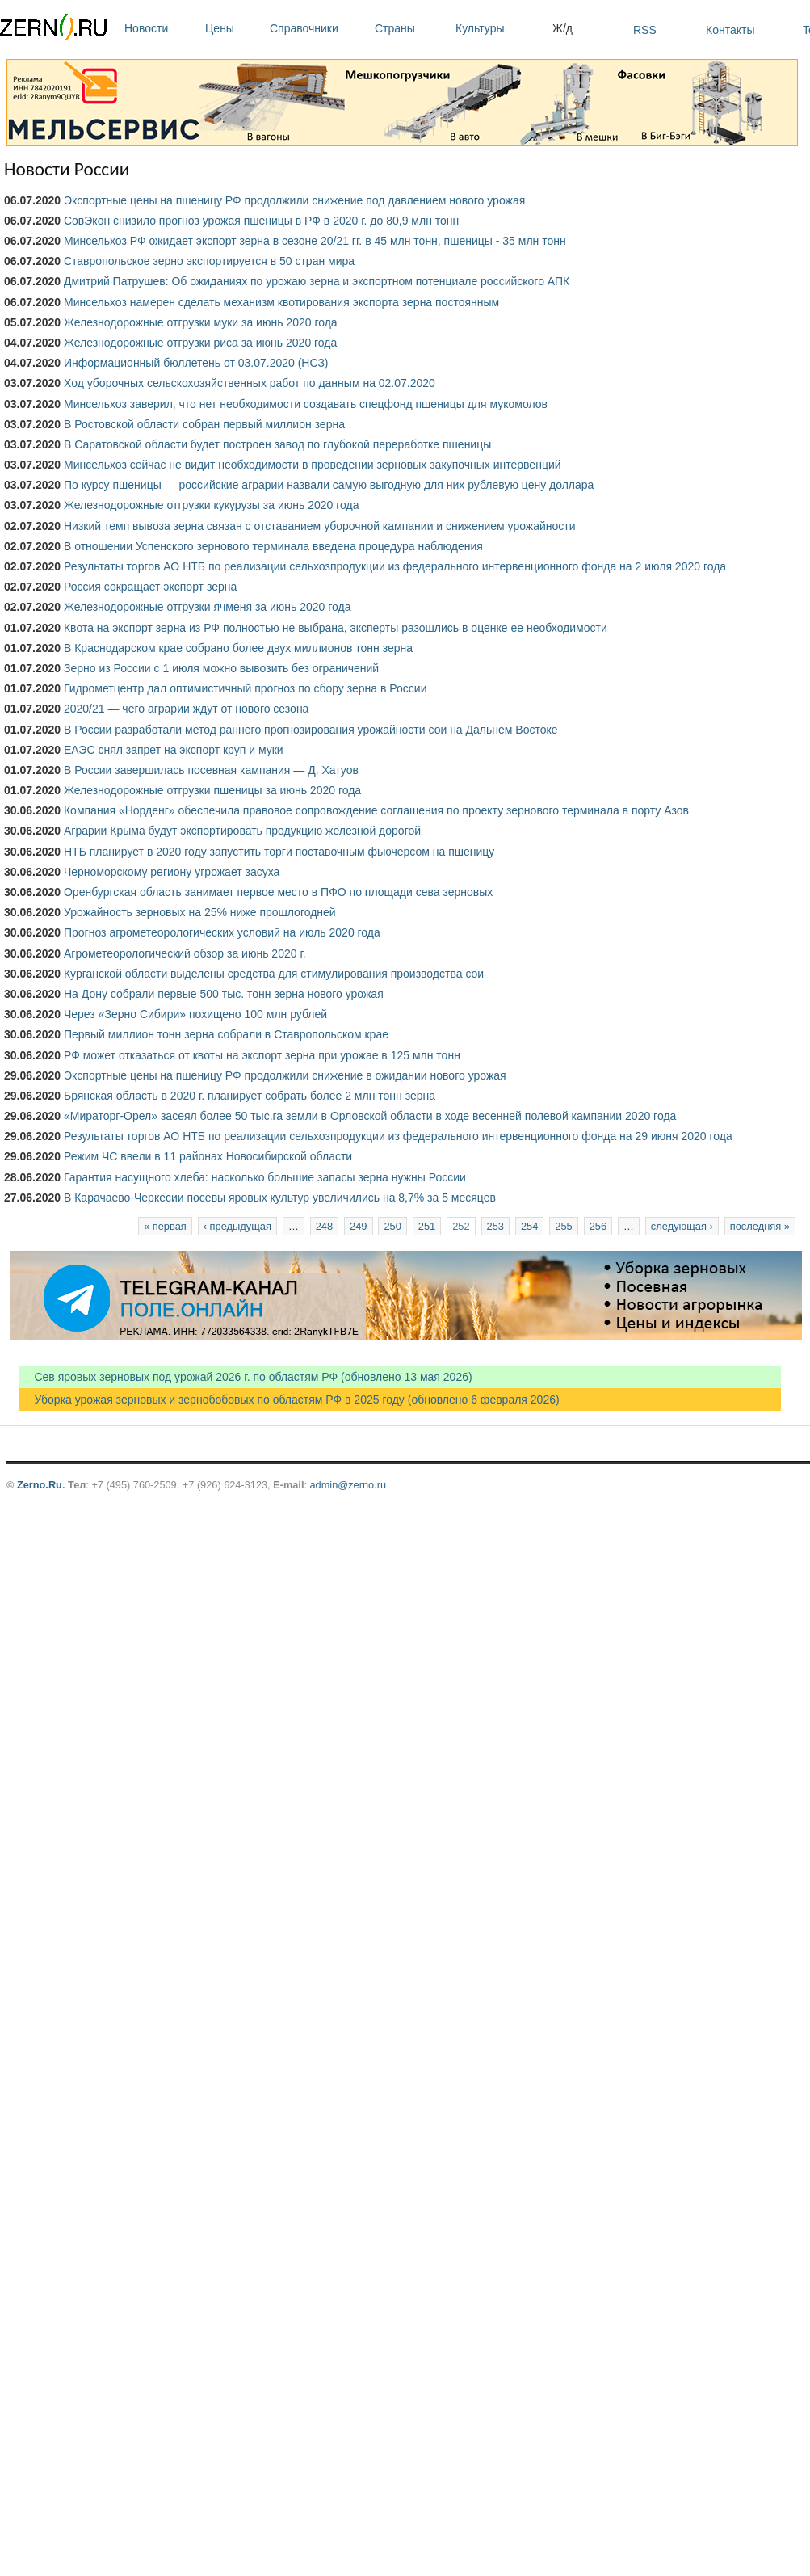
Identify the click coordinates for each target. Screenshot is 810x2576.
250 (392, 1226)
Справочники (318, 28)
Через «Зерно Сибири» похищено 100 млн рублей (195, 1014)
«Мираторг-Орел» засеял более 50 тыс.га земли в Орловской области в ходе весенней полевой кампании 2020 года (370, 1115)
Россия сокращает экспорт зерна (150, 586)
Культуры (499, 28)
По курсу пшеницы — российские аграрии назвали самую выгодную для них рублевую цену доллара (329, 484)
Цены (233, 28)
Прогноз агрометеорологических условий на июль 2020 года (222, 932)
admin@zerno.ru (348, 1485)
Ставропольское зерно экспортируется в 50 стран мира (209, 261)
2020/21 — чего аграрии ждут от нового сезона (186, 708)
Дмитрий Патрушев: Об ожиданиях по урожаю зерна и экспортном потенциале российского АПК (316, 281)
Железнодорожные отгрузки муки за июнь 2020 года (201, 322)
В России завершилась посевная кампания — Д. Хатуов (211, 770)
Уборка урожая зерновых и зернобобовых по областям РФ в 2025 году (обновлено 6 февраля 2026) (289, 1399)
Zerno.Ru (39, 1485)
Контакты (730, 29)
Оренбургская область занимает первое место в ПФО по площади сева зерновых (278, 892)
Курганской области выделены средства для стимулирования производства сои (274, 973)
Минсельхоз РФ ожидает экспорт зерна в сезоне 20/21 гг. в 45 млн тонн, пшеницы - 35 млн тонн (315, 240)
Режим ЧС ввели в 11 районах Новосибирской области (208, 1156)
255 (563, 1226)
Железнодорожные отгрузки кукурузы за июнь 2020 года (211, 505)
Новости (160, 28)
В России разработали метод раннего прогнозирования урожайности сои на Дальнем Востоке (311, 729)
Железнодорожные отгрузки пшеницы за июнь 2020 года (212, 790)
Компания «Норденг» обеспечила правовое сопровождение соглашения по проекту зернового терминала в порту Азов (376, 810)
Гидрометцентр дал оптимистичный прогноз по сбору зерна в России (245, 688)
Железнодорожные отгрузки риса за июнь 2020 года (200, 342)
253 (495, 1226)
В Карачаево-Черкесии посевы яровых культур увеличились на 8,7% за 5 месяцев (280, 1197)
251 (426, 1226)
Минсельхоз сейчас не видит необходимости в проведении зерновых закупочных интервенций (312, 464)
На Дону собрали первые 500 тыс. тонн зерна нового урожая (224, 993)
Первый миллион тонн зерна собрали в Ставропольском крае (226, 1034)
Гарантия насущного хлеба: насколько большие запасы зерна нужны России (265, 1177)
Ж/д (562, 28)
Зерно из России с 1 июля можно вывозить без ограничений (221, 668)
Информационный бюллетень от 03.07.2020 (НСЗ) (196, 362)
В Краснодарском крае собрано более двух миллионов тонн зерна (238, 648)
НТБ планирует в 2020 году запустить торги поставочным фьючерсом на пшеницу (279, 851)
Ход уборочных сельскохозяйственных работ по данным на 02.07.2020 (249, 383)
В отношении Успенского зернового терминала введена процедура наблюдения (273, 546)
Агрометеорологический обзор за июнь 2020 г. (185, 953)
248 (324, 1226)
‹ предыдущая (237, 1226)
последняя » (760, 1226)
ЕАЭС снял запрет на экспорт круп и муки (173, 749)
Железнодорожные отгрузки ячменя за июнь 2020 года (207, 606)
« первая (165, 1226)
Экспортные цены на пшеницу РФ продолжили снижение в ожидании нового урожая (285, 1075)
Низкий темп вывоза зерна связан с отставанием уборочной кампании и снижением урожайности (320, 526)
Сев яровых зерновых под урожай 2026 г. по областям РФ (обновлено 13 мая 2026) (245, 1376)
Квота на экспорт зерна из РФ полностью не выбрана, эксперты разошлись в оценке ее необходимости (335, 627)
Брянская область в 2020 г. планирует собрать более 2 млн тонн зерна (249, 1095)
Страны (411, 28)
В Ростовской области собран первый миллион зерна (204, 424)
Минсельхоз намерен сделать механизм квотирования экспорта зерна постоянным (281, 302)
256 (598, 1226)
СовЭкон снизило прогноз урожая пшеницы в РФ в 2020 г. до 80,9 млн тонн (261, 220)
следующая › (682, 1226)
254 (529, 1226)
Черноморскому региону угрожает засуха (171, 871)
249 (358, 1226)
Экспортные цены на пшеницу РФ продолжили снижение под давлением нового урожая (294, 200)
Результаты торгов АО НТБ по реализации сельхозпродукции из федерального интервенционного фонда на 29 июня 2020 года (398, 1136)
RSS (645, 29)
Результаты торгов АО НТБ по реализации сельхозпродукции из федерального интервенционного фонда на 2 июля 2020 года (395, 566)
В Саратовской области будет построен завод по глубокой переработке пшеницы (277, 444)
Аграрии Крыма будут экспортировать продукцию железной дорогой (242, 830)
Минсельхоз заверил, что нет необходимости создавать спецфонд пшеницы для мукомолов (306, 404)
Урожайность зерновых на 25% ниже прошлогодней (200, 912)
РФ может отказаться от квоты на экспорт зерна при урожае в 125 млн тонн (262, 1055)
